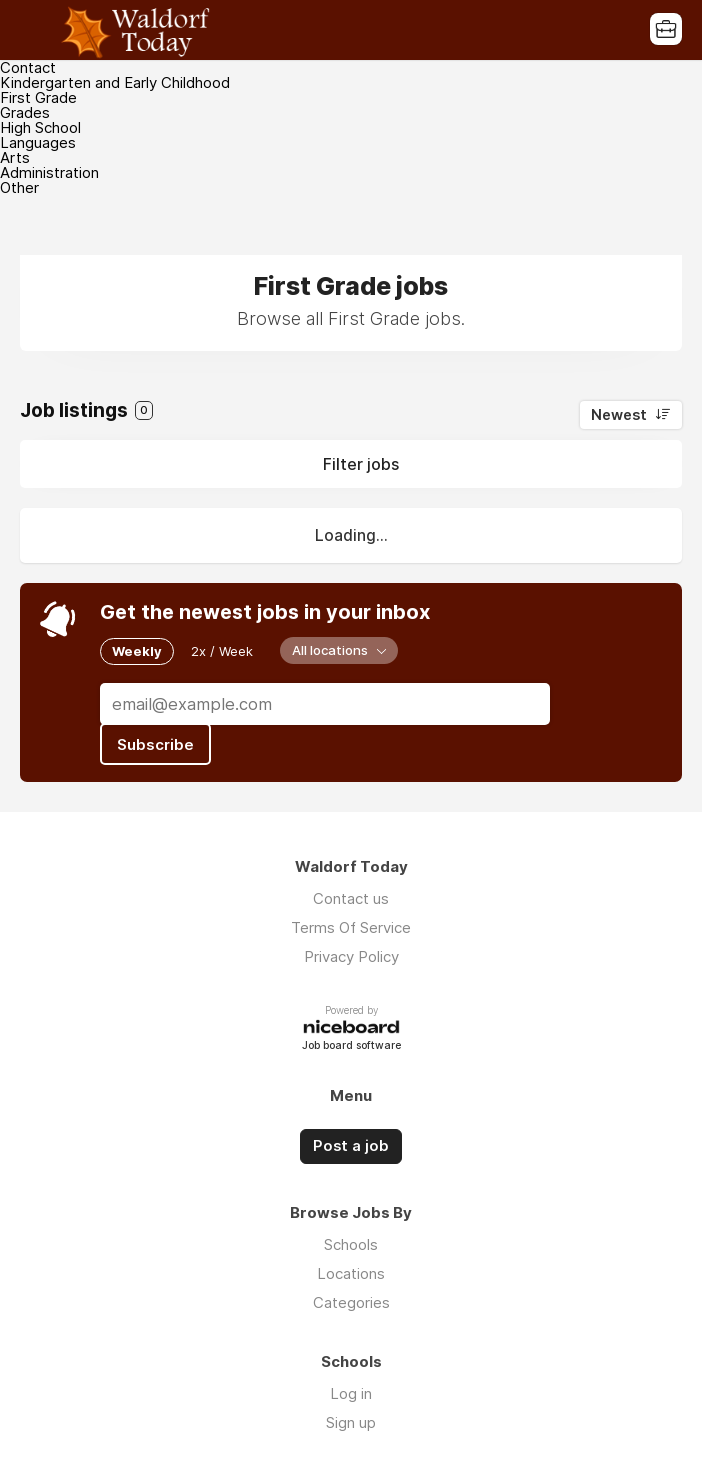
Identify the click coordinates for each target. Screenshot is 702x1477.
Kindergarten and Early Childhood (115, 82)
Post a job (351, 1146)
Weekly (137, 651)
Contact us (351, 898)
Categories (351, 1302)
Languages (38, 142)
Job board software (351, 1046)
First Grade (38, 97)
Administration (49, 172)
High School (40, 127)
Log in (351, 1393)
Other (19, 187)
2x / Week (222, 651)
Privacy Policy (351, 956)
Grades (25, 112)
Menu (35, 30)
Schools (351, 1244)
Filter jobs (361, 464)
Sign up (351, 1422)
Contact (28, 67)
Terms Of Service (351, 927)
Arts (15, 157)
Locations (351, 1273)
